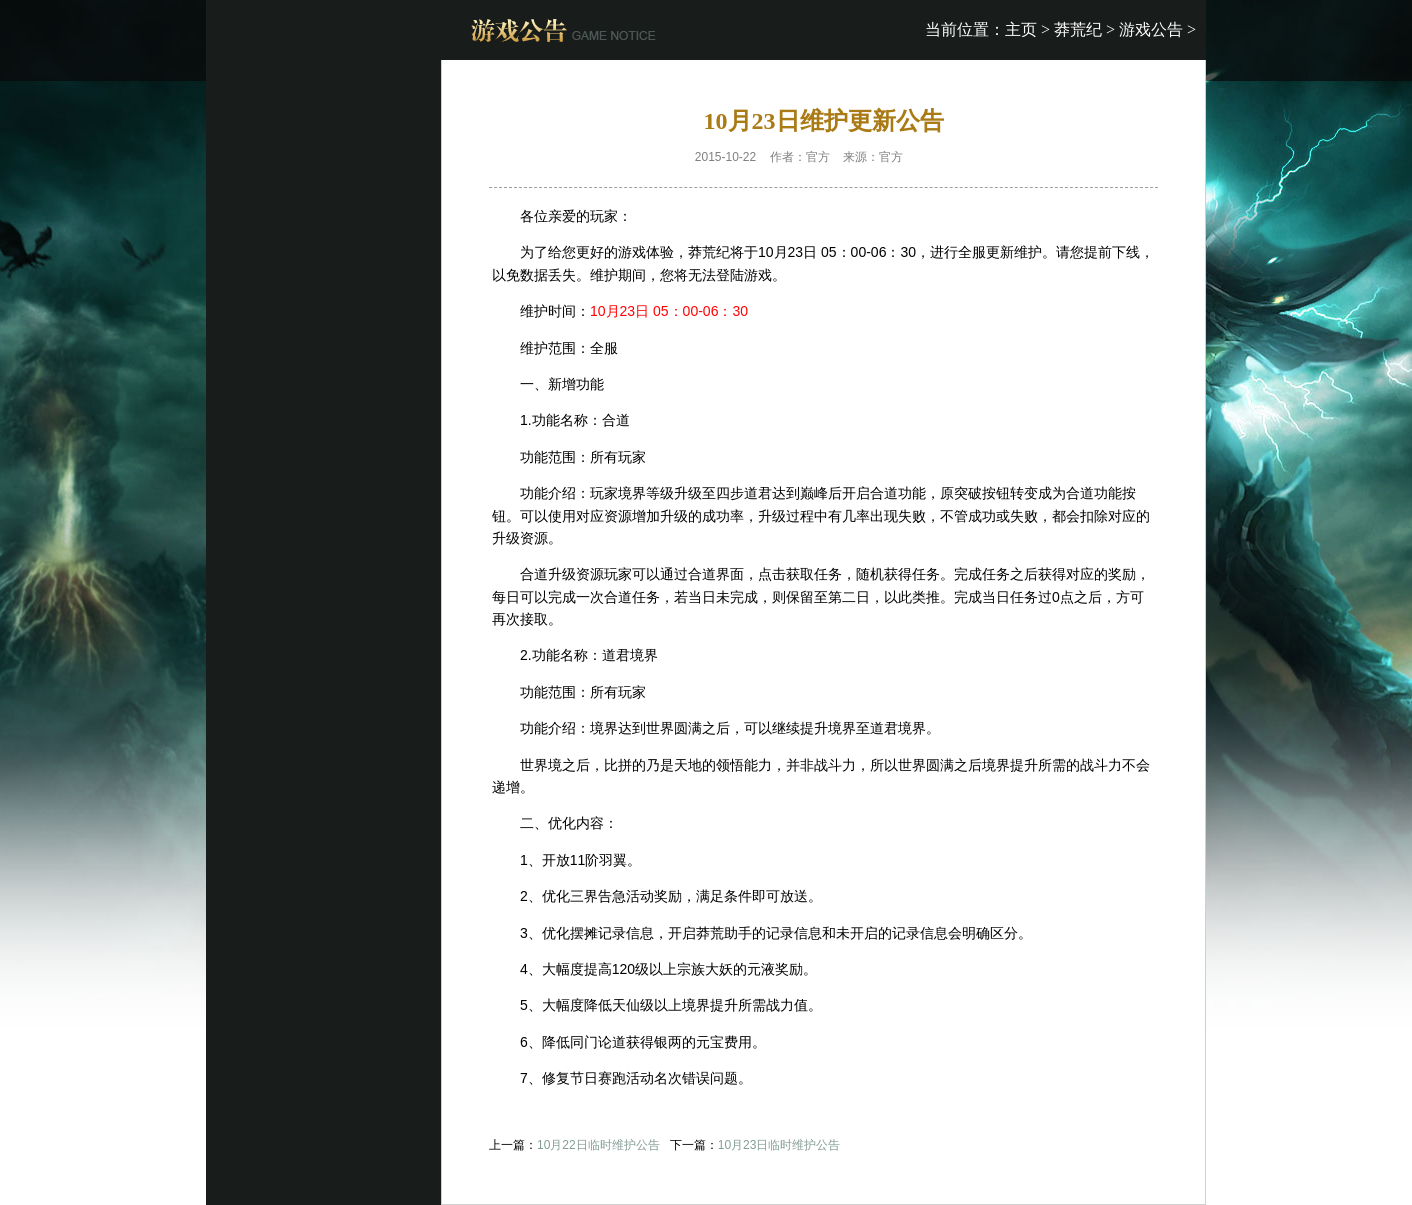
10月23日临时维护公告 (779, 1145)
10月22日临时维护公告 (598, 1145)
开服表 (934, 157)
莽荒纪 (1078, 29)
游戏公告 (1151, 29)
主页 (1021, 29)
